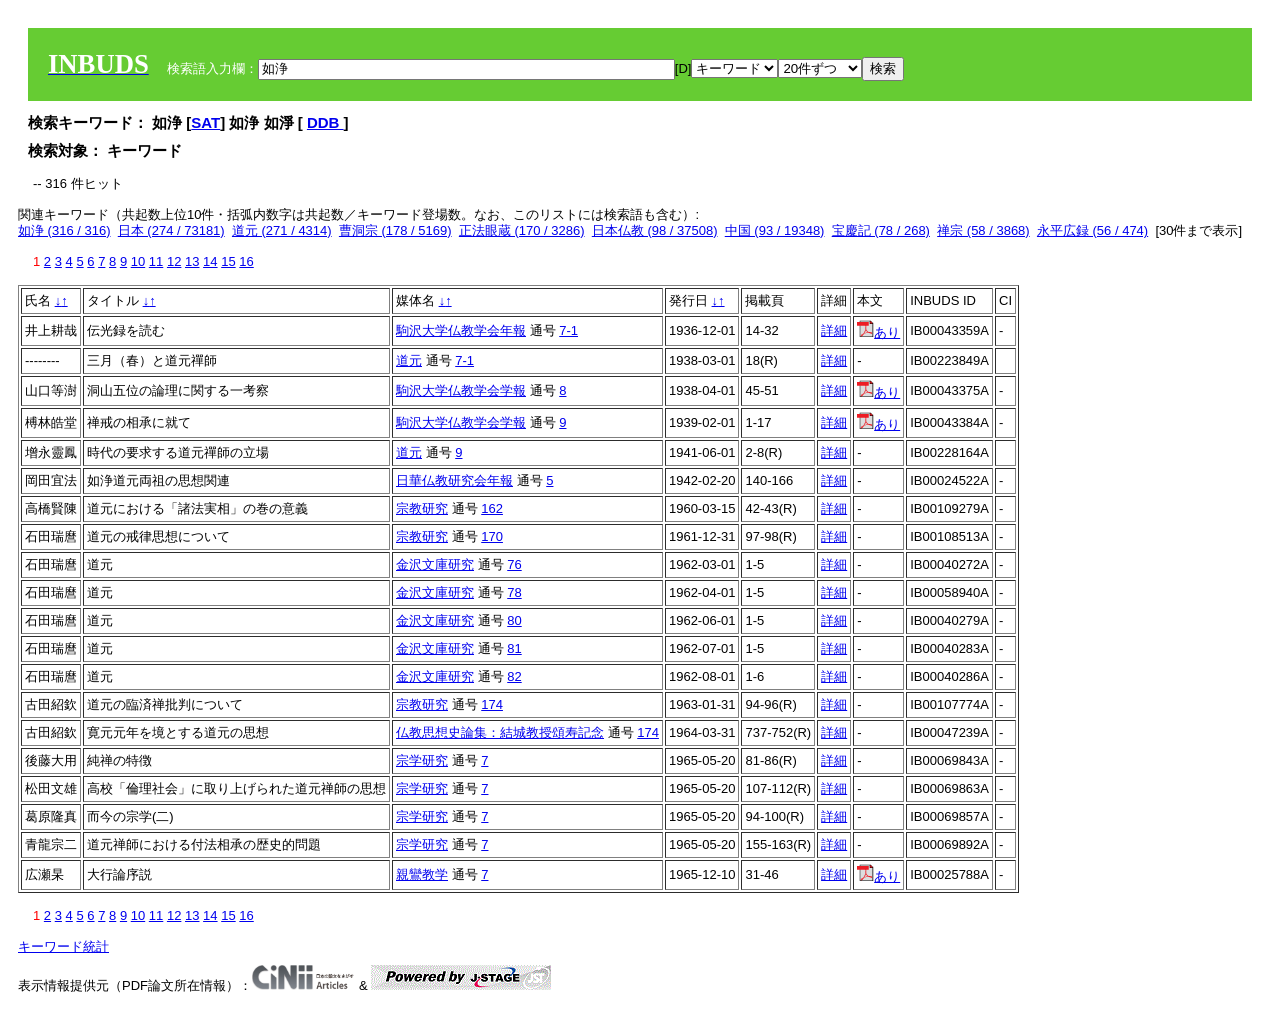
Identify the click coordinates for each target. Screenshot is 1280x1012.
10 (138, 261)
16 (246, 261)
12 (174, 261)
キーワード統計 (63, 946)
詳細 (834, 330)
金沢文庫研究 (435, 564)
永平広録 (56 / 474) (1092, 230)
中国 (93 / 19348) (775, 230)
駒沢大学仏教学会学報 (461, 390)
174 (492, 704)
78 (514, 592)
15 (228, 261)
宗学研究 (422, 760)
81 (514, 648)
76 (514, 564)
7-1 (568, 330)
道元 (409, 360)
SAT (205, 122)
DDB (325, 122)
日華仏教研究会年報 (454, 480)
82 (514, 676)
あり (878, 332)
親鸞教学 (422, 874)
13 (192, 261)
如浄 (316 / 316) (64, 230)
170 (492, 536)
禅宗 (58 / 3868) (983, 230)
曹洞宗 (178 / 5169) (395, 230)
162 (492, 508)
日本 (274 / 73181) (171, 230)
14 (210, 261)
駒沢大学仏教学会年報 (461, 330)
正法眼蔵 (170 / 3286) (522, 230)
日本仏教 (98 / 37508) (655, 230)
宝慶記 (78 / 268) (881, 230)
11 (156, 261)
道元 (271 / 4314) (282, 230)
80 (514, 620)
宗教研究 (422, 508)
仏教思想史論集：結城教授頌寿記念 (500, 732)
